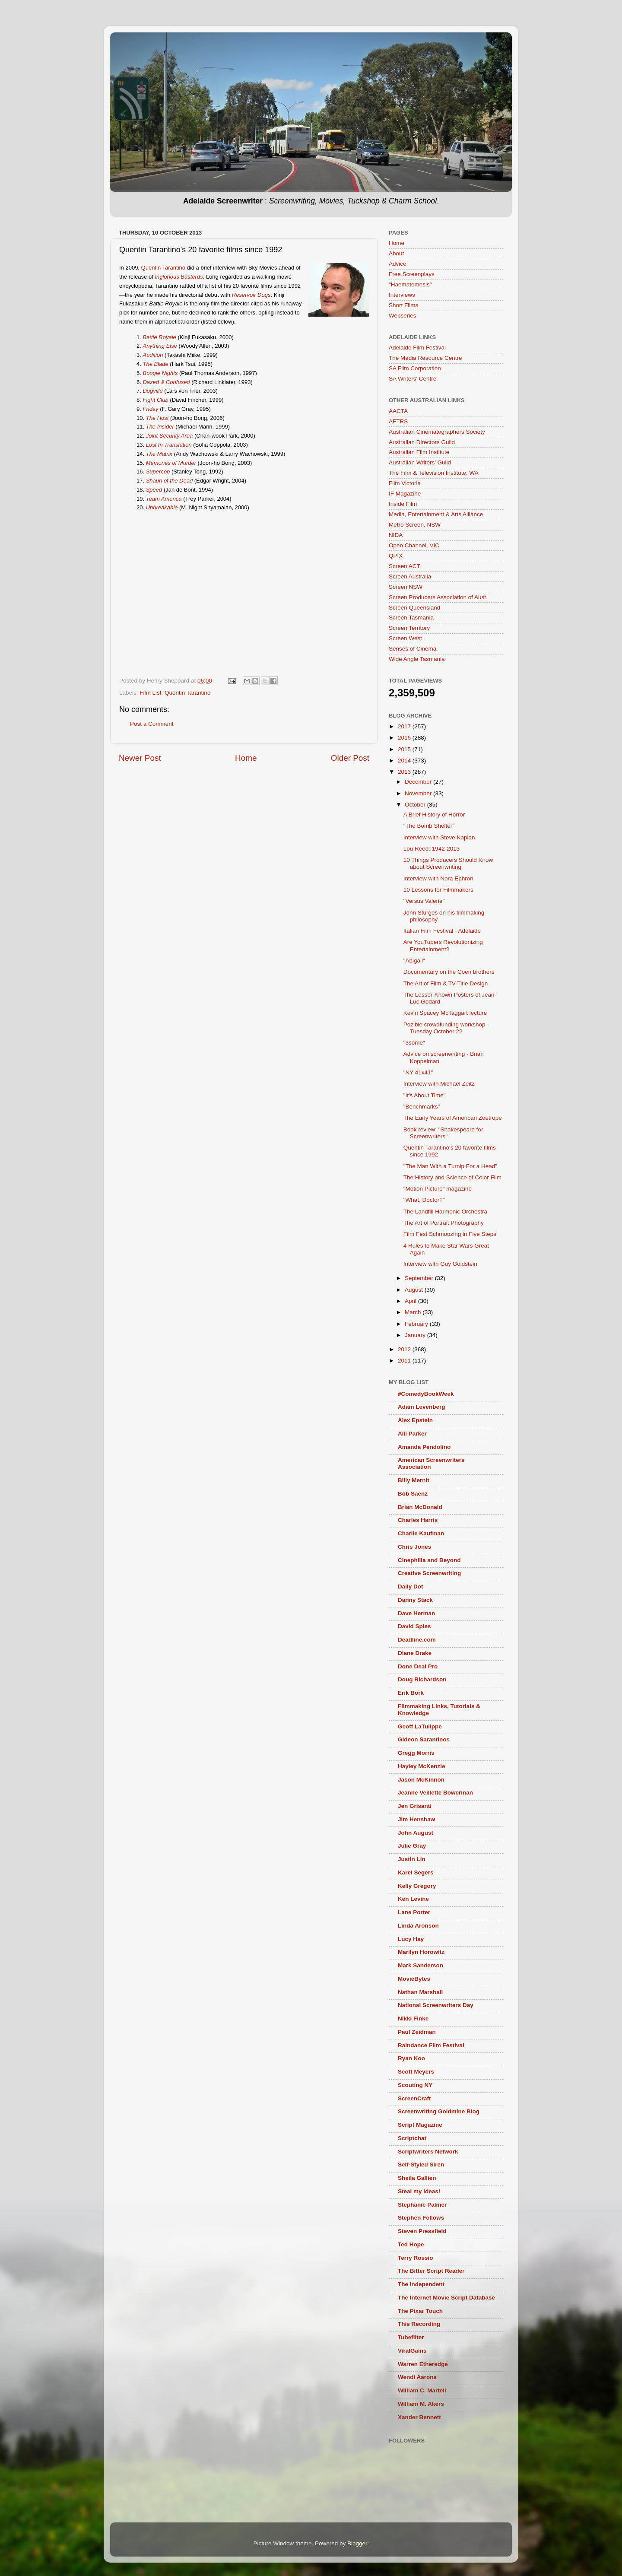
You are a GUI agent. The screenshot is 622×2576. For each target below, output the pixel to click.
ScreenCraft (414, 2098)
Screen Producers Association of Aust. (438, 597)
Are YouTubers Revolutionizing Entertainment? (443, 945)
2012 (405, 1349)
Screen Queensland (414, 607)
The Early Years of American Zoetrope (452, 1118)
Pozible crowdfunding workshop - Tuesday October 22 (446, 1028)
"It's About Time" (424, 1095)
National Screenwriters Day (435, 2005)
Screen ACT (404, 566)
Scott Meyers (416, 2071)
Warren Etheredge (423, 2364)
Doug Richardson (422, 1679)
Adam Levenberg (421, 1407)
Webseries (402, 315)
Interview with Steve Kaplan (439, 837)
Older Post (350, 757)
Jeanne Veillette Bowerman (435, 1792)
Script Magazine (420, 2125)
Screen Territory (409, 628)
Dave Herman (416, 1613)
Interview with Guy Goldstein (440, 1264)
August (415, 1289)
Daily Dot (410, 1586)
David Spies (414, 1626)
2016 (405, 737)
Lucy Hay (411, 1939)
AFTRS (398, 421)
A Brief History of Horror (434, 814)
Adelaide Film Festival (417, 347)
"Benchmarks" (421, 1106)
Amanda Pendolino (424, 1447)
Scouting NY (415, 2085)
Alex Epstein (415, 1420)
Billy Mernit (413, 1480)
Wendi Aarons (417, 2377)
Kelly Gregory (417, 1886)
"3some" (414, 1042)
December (419, 781)
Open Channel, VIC (414, 545)
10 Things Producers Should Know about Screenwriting (448, 863)
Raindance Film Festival (431, 2045)
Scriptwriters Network (428, 2151)
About (396, 253)
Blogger (357, 2543)
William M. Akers (421, 2404)
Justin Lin (411, 1859)
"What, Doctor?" (424, 1200)
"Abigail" (414, 960)
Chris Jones (414, 1547)
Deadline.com (417, 1639)
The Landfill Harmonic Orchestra (445, 1211)
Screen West (405, 638)
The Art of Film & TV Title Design (445, 983)
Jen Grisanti (415, 1806)
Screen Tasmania (411, 617)
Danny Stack (415, 1600)
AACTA (398, 411)
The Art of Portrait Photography (443, 1223)
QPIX (396, 556)
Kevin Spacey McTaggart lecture (445, 1013)
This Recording (419, 2324)
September (420, 1278)
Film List (150, 692)
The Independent (421, 2284)
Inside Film (403, 504)
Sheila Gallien (417, 2178)
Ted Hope (411, 2244)
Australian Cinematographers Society (437, 432)
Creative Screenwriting (429, 1573)
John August (415, 1833)
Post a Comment (152, 724)
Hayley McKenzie (421, 1766)
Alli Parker (412, 1433)
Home (246, 757)
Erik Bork (411, 1693)
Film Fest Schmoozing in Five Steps (449, 1234)
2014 (405, 760)
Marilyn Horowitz (421, 1952)
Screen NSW (405, 587)
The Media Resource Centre (425, 358)
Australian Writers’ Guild (420, 462)
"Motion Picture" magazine (437, 1188)
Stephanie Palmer (422, 2204)
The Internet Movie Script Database (446, 2297)
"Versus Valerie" (424, 901)
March (413, 1312)
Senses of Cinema (412, 648)
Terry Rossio (415, 2258)
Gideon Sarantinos (424, 1739)
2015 (405, 749)
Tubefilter (411, 2337)
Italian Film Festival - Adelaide (442, 930)
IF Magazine (405, 493)
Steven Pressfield (422, 2231)
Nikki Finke (413, 2018)
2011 (405, 1360)
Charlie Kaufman (421, 1533)
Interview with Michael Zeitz (439, 1083)
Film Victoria (405, 483)
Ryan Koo (411, 2058)
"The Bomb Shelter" (428, 826)
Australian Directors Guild (422, 442)
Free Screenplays (412, 274)
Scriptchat (412, 2138)
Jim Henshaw (416, 1819)
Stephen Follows (421, 2217)
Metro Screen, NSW (415, 524)
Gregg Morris (416, 1753)
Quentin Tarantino (163, 267)
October (416, 804)
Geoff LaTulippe (420, 1726)
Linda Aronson (418, 1925)
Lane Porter (414, 1912)
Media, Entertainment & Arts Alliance (436, 514)
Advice (397, 263)
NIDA (396, 535)
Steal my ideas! (419, 2191)
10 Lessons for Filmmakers (438, 889)
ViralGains (412, 2350)
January (416, 1335)
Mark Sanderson (420, 1965)
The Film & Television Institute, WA (434, 473)
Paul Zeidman (417, 2032)
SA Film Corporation (415, 368)
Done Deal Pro (418, 1666)
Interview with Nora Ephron (438, 878)
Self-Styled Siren (421, 2164)
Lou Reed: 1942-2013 (431, 848)
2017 (405, 726)
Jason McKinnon (421, 1779)
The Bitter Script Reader (431, 2271)
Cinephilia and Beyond (429, 1560)
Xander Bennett (419, 2417)
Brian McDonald (420, 1507)
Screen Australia (410, 576)
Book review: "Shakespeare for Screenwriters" (443, 1133)
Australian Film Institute (419, 452)
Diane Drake (415, 1653)
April (411, 1301)
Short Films (403, 305)
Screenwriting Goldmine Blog (438, 2111)
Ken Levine (413, 1899)
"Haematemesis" (410, 284)
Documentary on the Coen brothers (449, 972)
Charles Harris (418, 1520)
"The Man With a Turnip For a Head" (450, 1166)
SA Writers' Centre (412, 378)
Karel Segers (416, 1872)
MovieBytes (414, 1979)
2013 (405, 772)
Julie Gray (412, 1845)
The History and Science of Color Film (452, 1177)
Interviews (402, 295)
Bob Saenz (413, 1493)
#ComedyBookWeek (426, 1394)
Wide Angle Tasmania (417, 659)
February (417, 1324)
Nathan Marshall (420, 1992)
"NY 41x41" (418, 1072)
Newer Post (140, 757)
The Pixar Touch (420, 2311)
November (419, 793)
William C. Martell (422, 2390)
